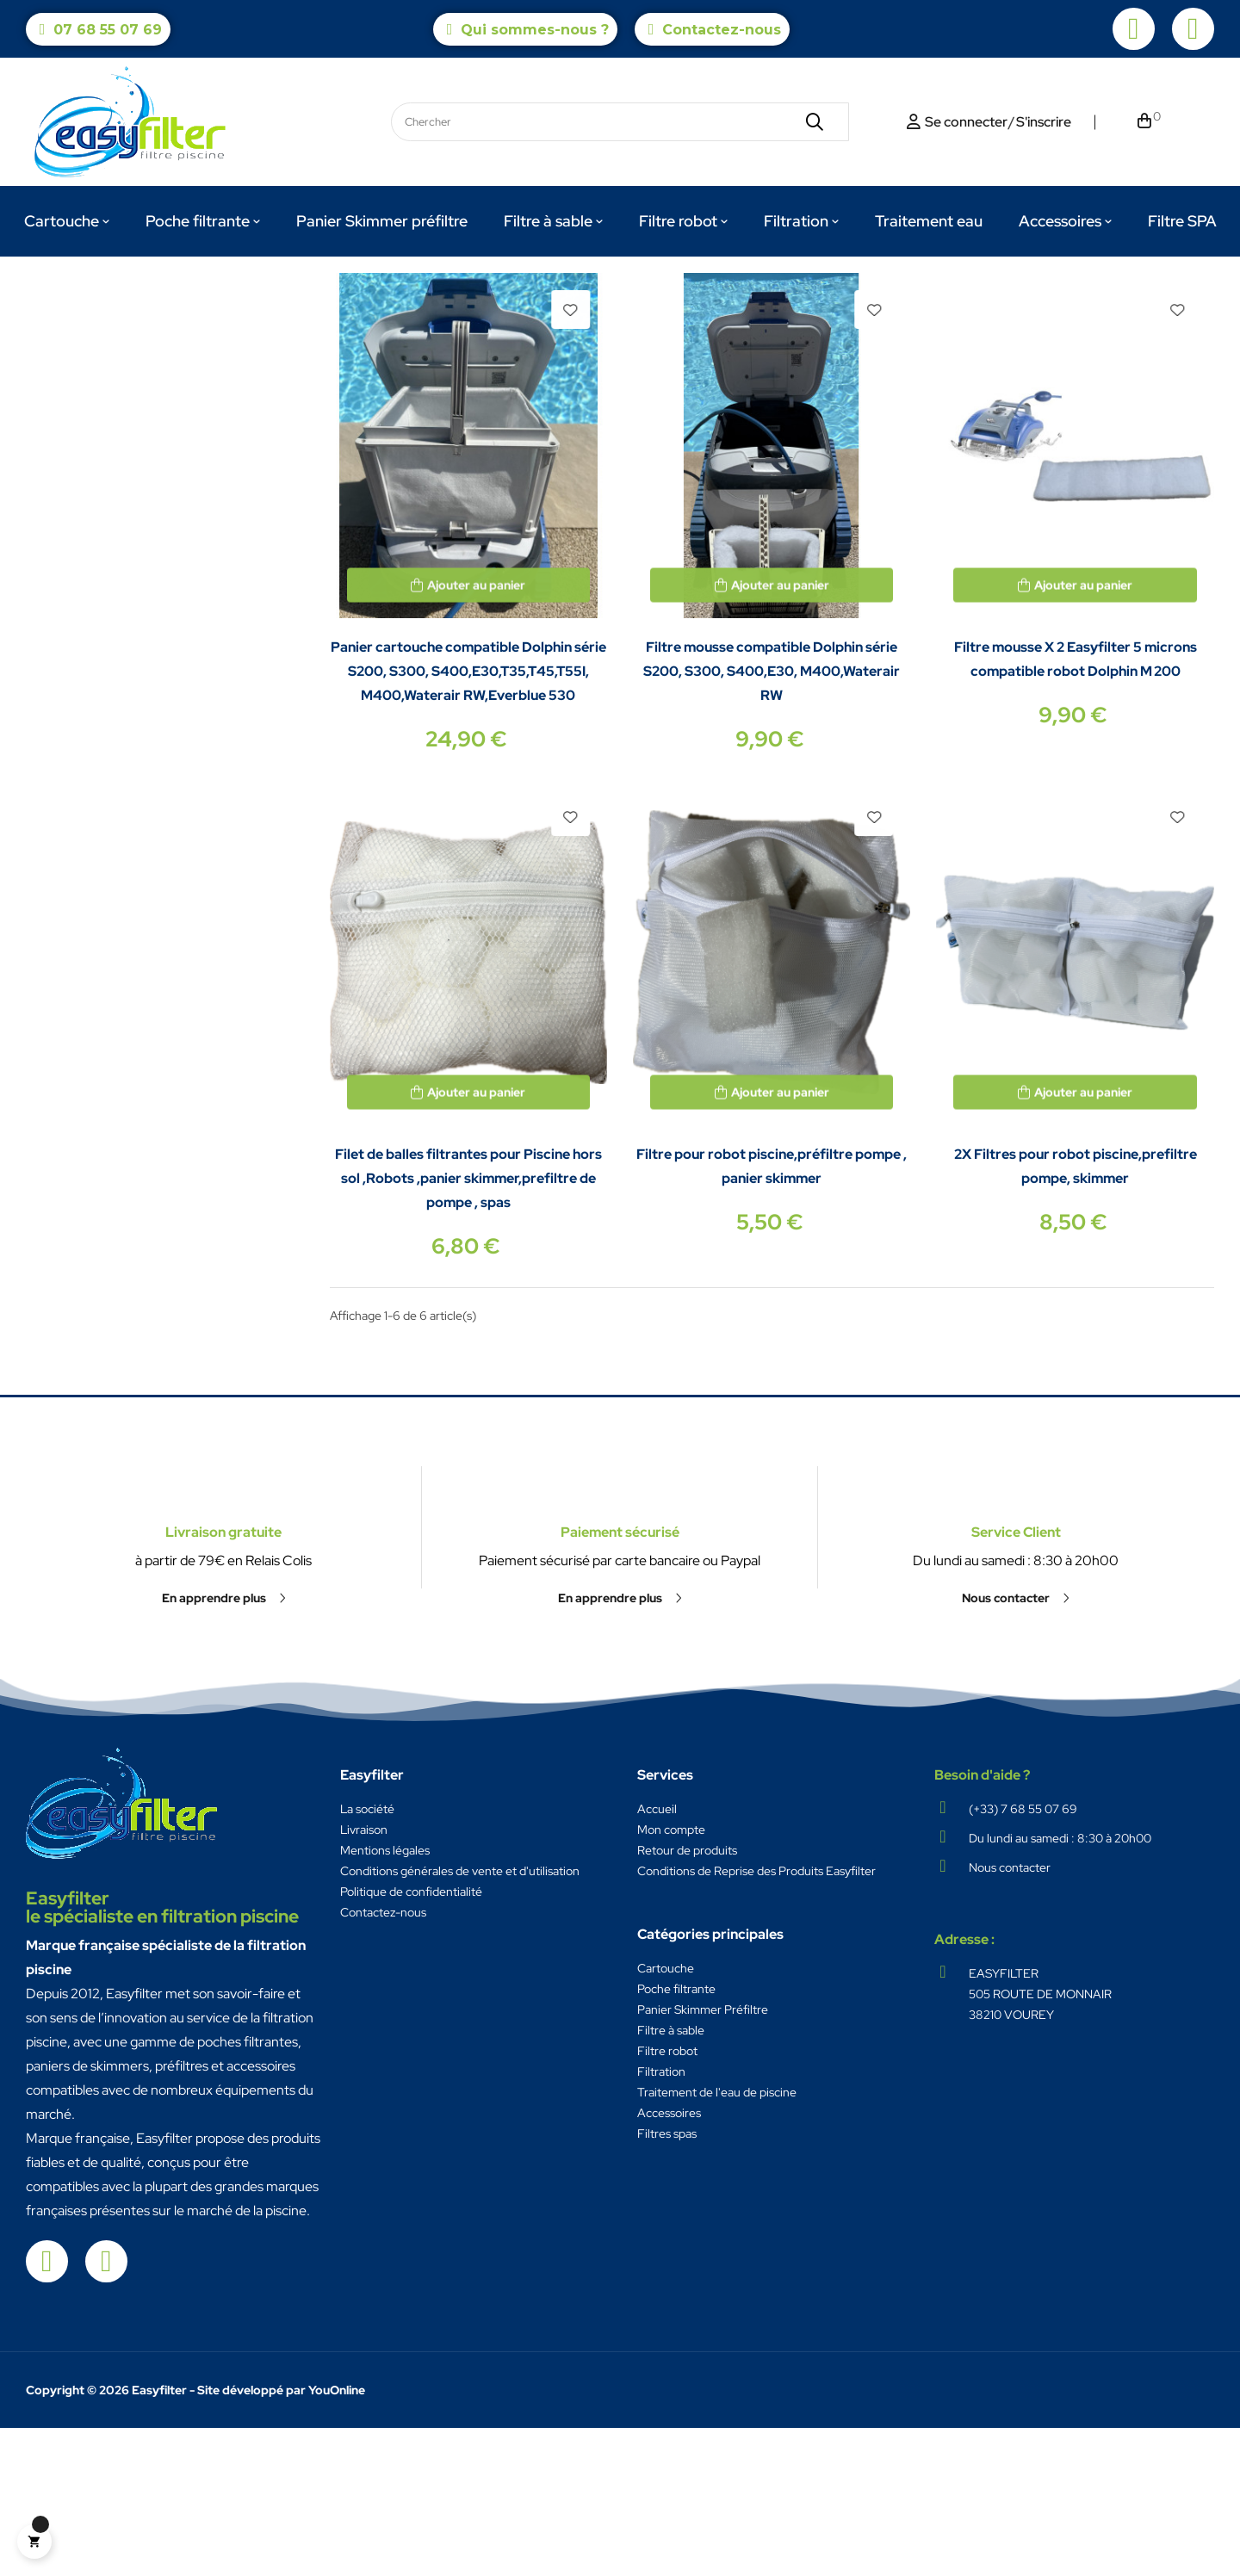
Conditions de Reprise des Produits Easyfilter (756, 2019)
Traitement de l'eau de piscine (717, 2240)
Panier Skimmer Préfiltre (702, 2157)
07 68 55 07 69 (107, 30)
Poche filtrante (676, 2137)
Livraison (364, 1977)
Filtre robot (667, 2199)
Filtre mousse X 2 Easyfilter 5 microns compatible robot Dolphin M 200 (1075, 807)
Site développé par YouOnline (281, 2538)
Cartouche (665, 2116)
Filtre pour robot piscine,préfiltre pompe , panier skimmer (771, 1314)
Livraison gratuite (223, 1735)
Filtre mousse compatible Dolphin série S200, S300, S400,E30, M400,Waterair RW (771, 819)
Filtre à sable (670, 2178)
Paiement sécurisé (620, 1624)
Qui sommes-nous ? (535, 30)
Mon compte (671, 1977)
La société (367, 1957)
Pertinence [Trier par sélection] (1128, 376)
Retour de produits (687, 1998)
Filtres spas (667, 2281)
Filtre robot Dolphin (98, 324)
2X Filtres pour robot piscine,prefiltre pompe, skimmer (1075, 1314)
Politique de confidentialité (411, 2039)
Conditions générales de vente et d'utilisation (460, 2019)
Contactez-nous (721, 30)
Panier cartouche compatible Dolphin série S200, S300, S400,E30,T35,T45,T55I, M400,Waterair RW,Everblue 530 (468, 819)
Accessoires (669, 2261)
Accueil (657, 1957)
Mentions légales (385, 1998)
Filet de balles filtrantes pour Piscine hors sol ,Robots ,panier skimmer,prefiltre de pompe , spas (468, 1326)
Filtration (661, 2219)
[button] (224, 1801)
